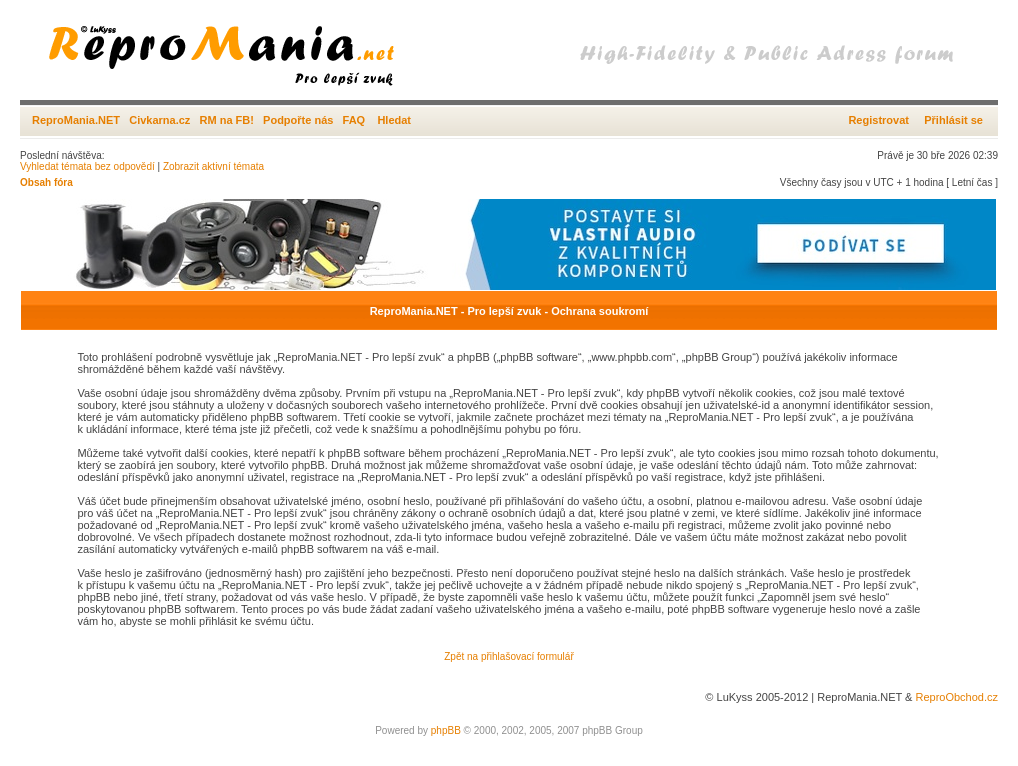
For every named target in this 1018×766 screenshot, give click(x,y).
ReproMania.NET (76, 120)
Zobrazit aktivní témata (213, 166)
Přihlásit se (953, 120)
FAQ (354, 120)
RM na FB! (227, 120)
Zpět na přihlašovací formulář (509, 656)
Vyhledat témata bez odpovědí (87, 166)
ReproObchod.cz (956, 697)
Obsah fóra (46, 182)
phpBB (446, 730)
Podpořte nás (298, 120)
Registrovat (878, 120)
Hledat (394, 120)
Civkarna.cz (159, 120)
